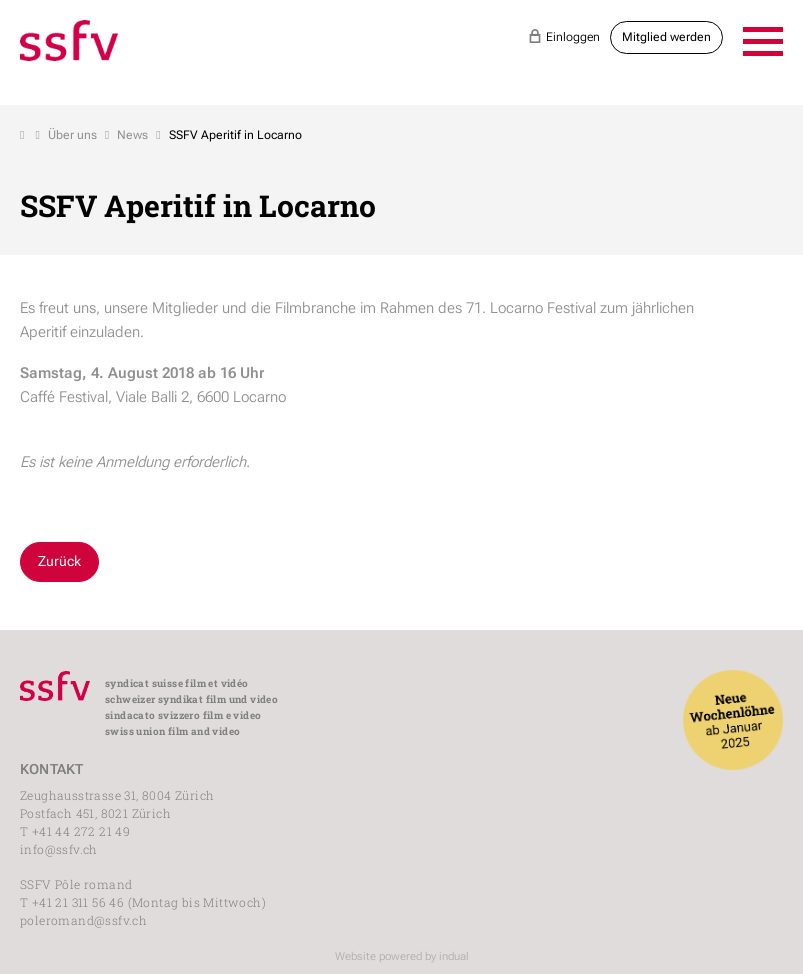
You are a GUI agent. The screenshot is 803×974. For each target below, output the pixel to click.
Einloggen (564, 36)
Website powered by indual (402, 956)
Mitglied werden (666, 37)
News (132, 135)
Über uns (72, 135)
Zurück (59, 561)
